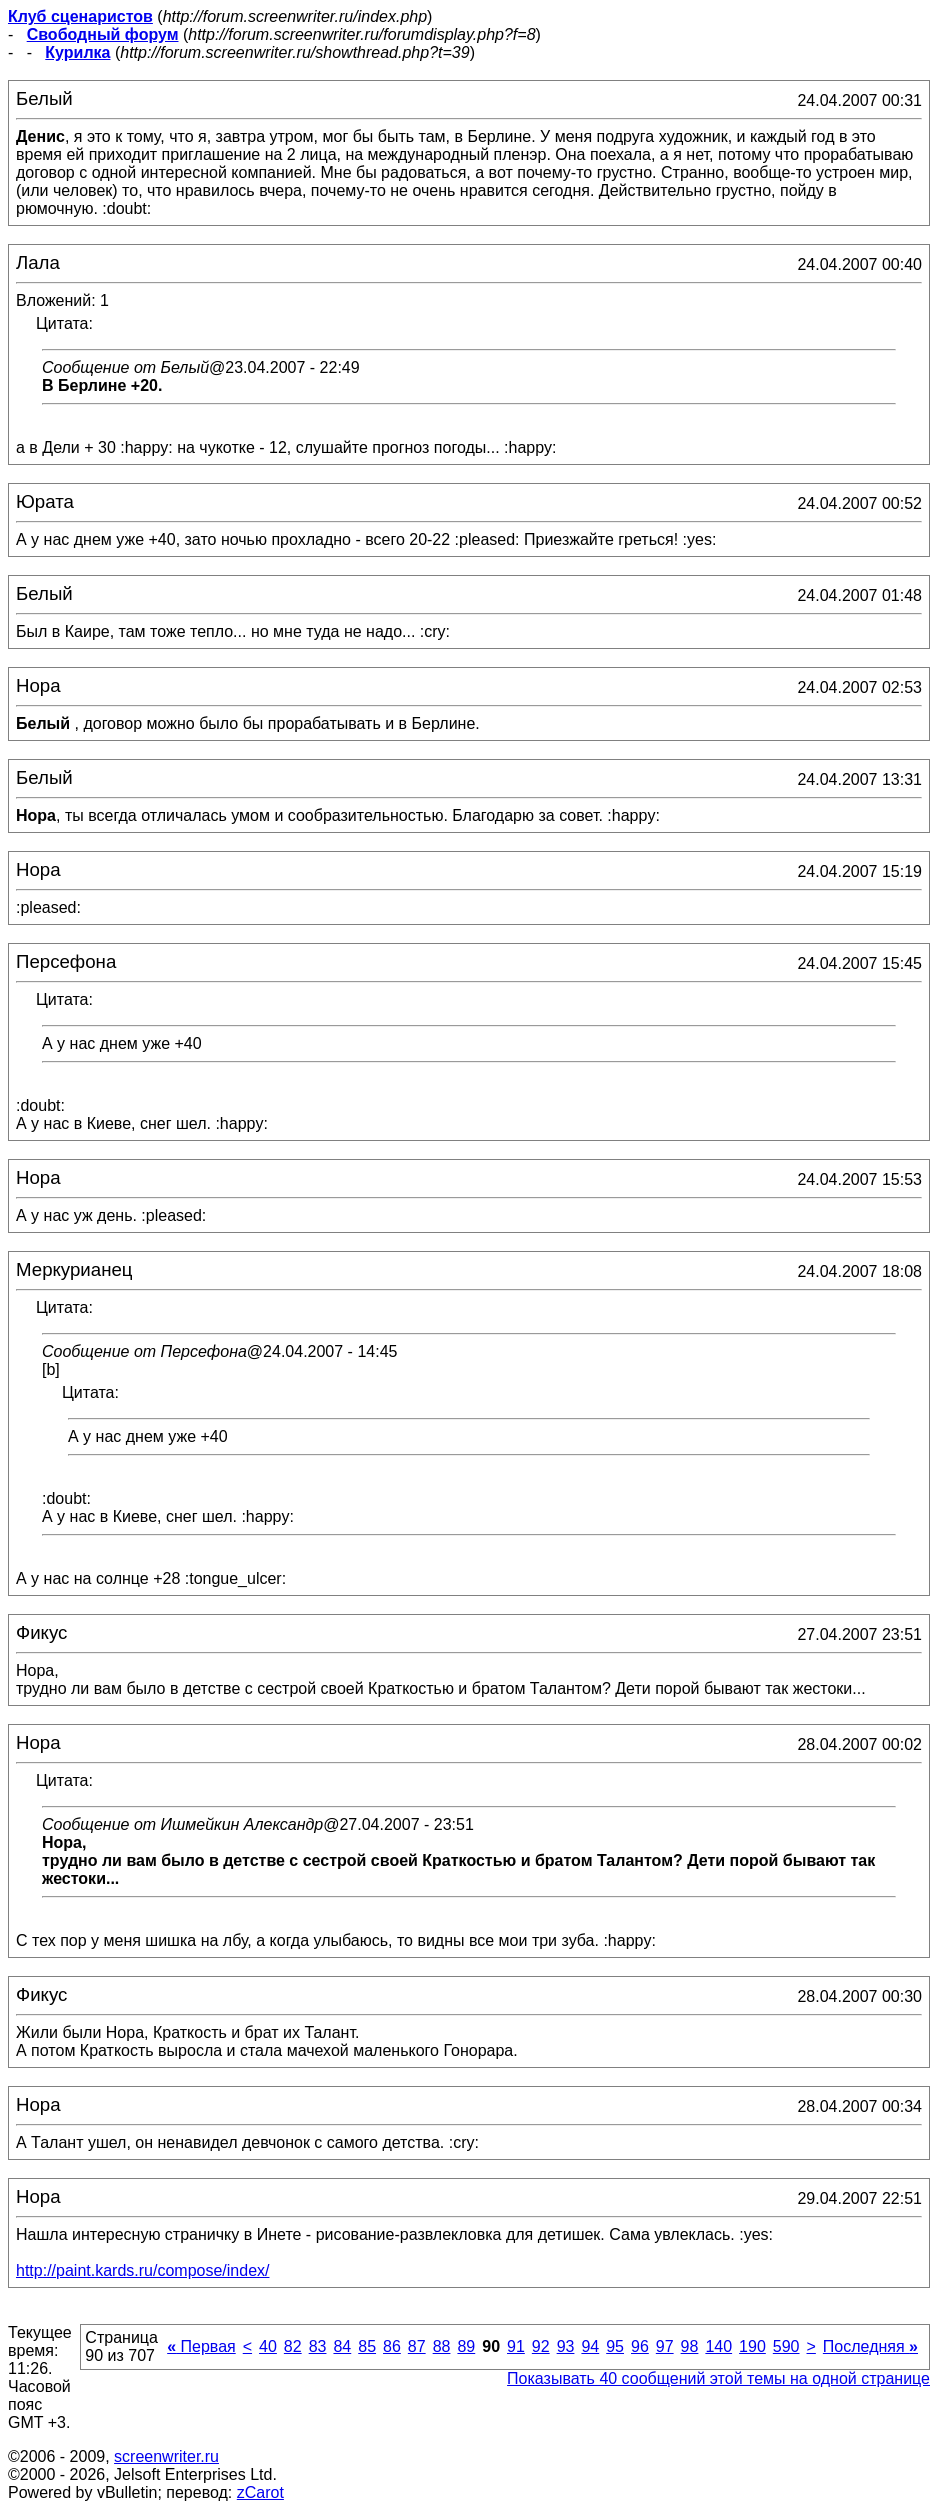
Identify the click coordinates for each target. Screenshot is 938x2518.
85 (367, 2346)
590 (786, 2346)
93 (566, 2346)
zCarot (260, 2492)
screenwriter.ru (166, 2456)
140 (718, 2346)
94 (590, 2346)
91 (516, 2346)
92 (541, 2346)
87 (417, 2346)
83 (318, 2346)
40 (268, 2346)
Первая (201, 2346)
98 (690, 2346)
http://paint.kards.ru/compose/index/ (142, 2270)
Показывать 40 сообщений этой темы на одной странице (718, 2378)
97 (665, 2346)
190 (752, 2346)
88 (442, 2346)
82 (293, 2346)
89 (466, 2346)
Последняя (870, 2346)
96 (640, 2346)
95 (615, 2346)
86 (392, 2346)
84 (342, 2346)
